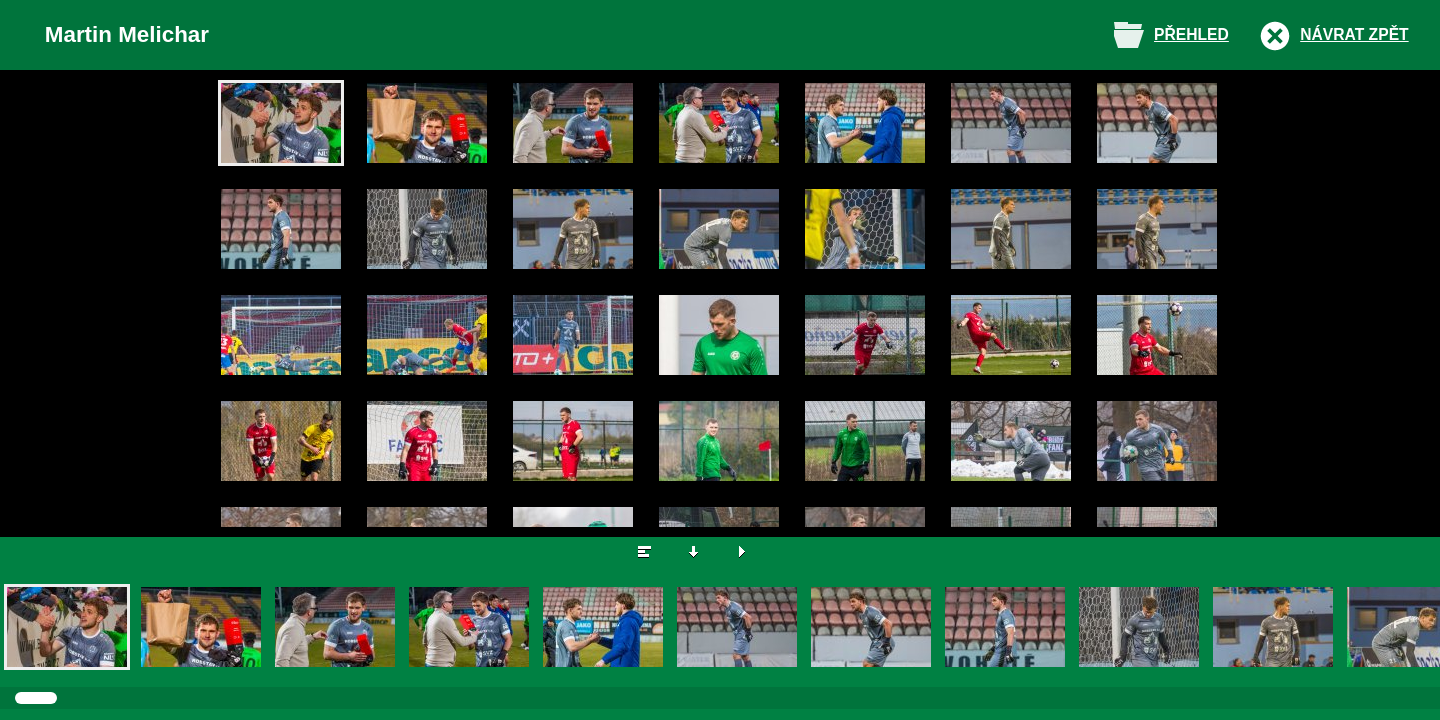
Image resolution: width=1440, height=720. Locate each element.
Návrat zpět (1354, 34)
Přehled (1191, 34)
